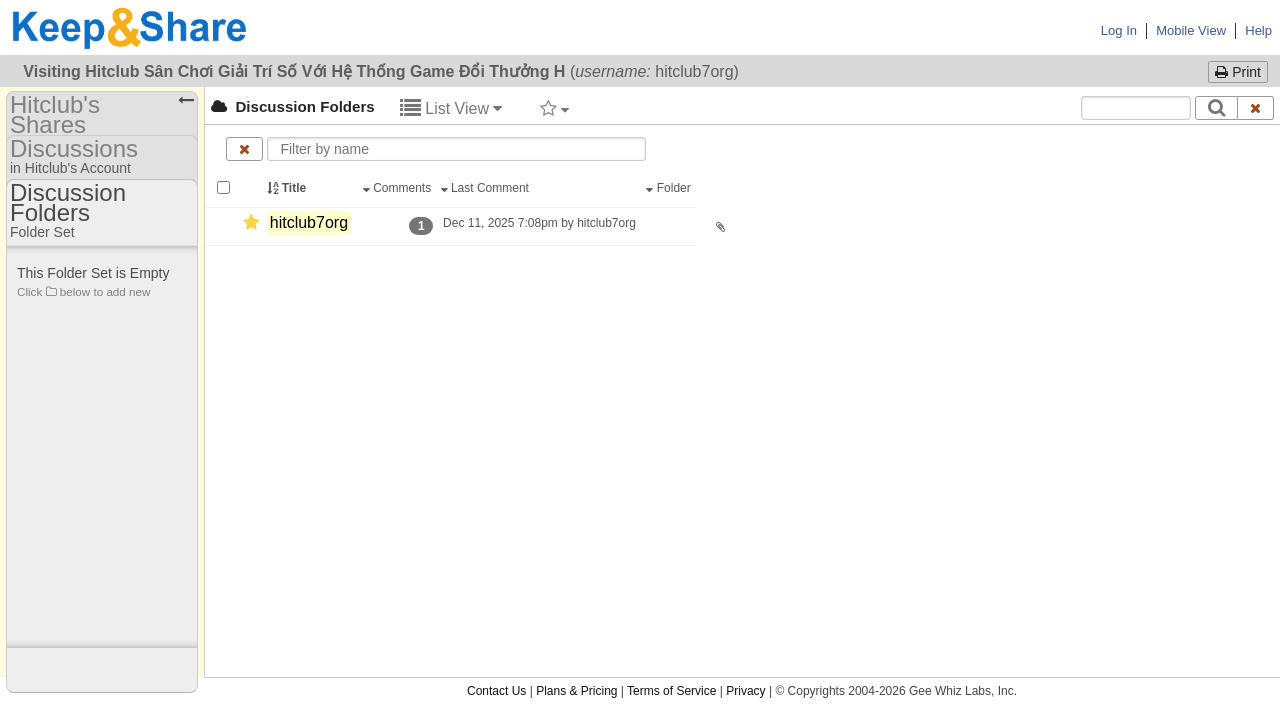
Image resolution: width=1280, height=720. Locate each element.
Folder (670, 188)
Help (1258, 30)
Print (1238, 72)
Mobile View (1191, 30)
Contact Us (496, 260)
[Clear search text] (1256, 108)
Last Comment (487, 188)
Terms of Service (671, 260)
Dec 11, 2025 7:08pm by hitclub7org (539, 223)
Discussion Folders (293, 106)
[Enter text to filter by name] (456, 149)
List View (451, 108)
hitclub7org (309, 222)
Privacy (745, 260)
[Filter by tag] (554, 108)
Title (288, 188)
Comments (399, 188)
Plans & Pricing (576, 260)
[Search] (1216, 108)
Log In (1119, 30)
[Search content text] (1136, 108)
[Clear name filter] (244, 149)
